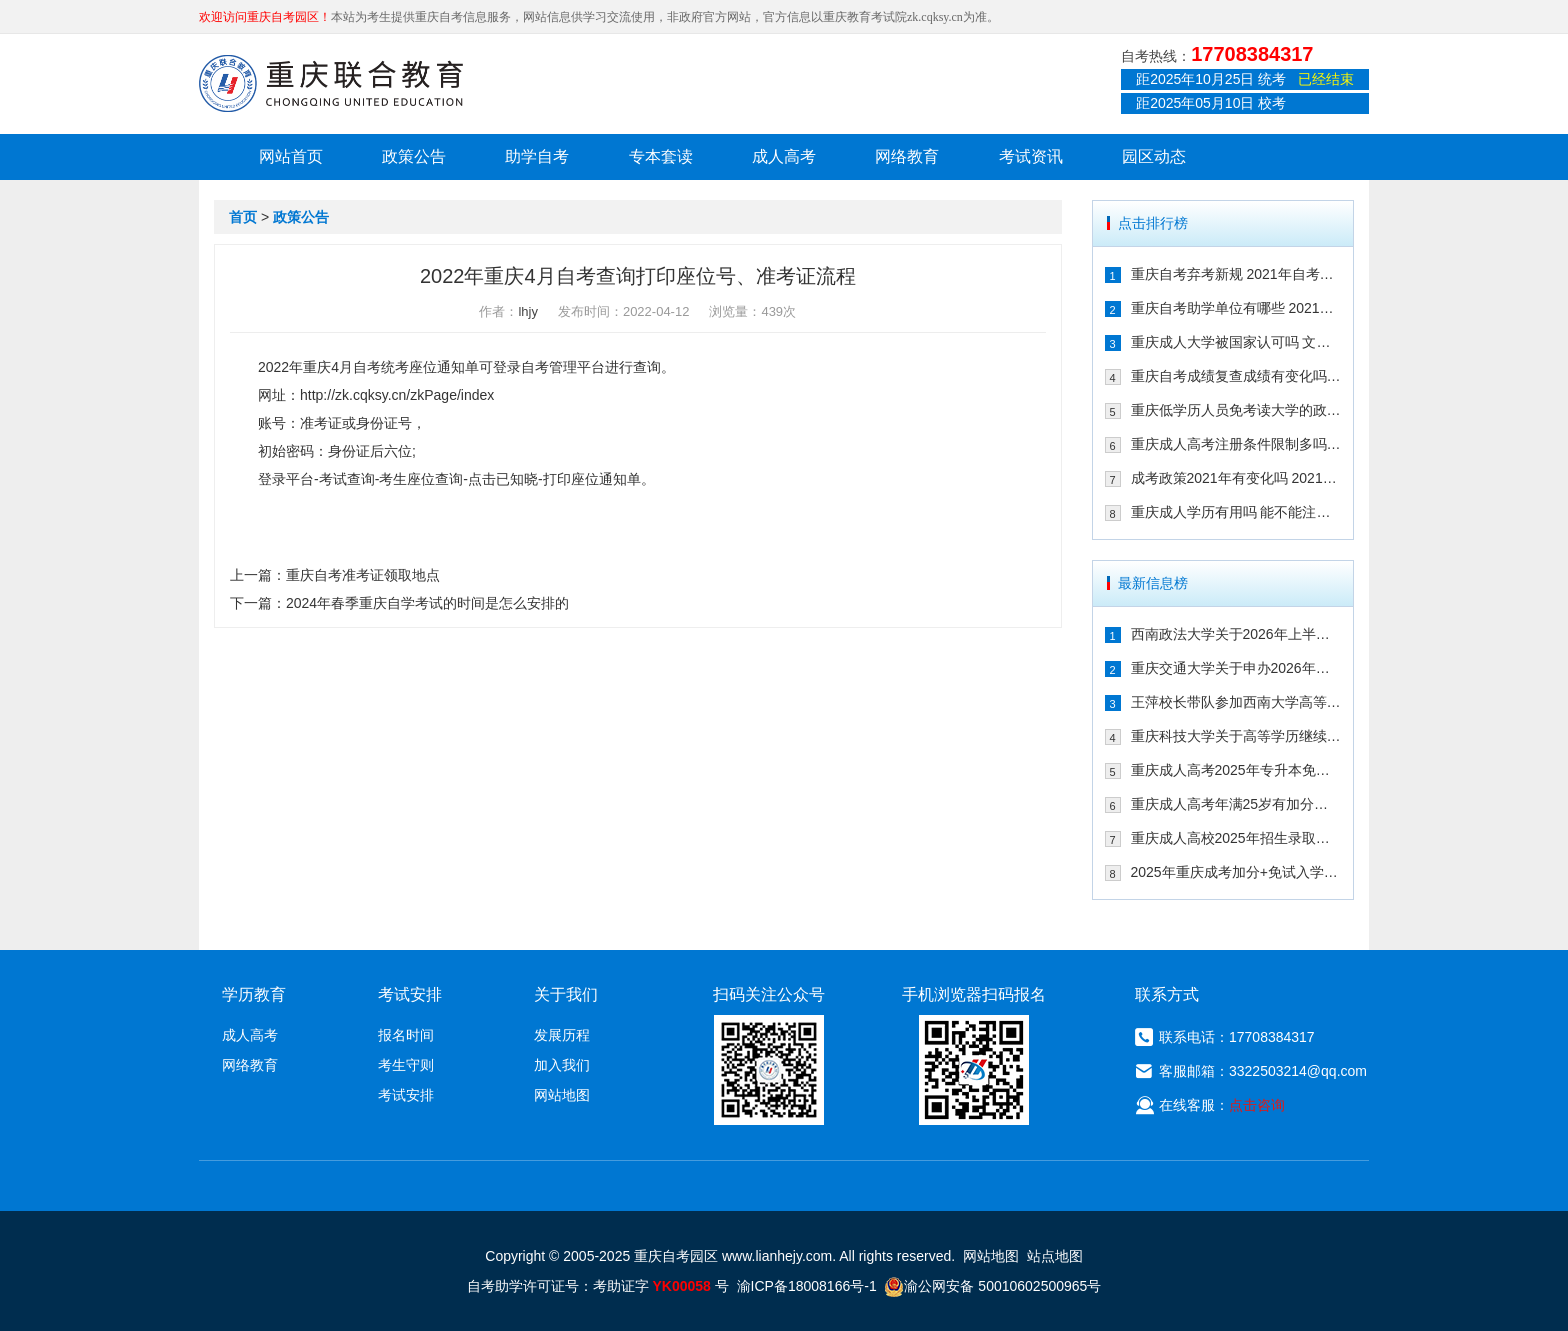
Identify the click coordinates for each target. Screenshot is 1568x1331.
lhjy (528, 311)
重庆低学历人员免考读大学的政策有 (1236, 410)
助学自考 (537, 156)
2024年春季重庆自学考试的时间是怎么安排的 (427, 603)
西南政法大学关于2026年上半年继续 (1236, 634)
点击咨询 (1257, 1105)
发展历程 (562, 1035)
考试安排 (406, 1095)
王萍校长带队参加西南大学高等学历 (1236, 702)
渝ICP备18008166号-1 (807, 1286)
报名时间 (406, 1035)
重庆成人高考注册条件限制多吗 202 (1236, 444)
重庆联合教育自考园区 (331, 83)
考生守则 (406, 1065)
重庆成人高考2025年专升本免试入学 (1236, 770)
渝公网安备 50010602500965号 (992, 1286)
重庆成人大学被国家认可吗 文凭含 (1236, 342)
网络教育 (907, 156)
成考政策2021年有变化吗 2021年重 (1236, 478)
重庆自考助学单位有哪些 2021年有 (1236, 308)
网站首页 (291, 156)
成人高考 (784, 156)
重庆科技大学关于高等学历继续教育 (1236, 736)
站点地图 (1055, 1256)
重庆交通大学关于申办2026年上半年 (1236, 668)
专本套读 (661, 156)
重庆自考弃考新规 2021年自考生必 (1236, 274)
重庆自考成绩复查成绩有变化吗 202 (1236, 376)
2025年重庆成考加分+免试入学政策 (1236, 872)
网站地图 (562, 1095)
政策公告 (414, 156)
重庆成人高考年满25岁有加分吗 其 (1236, 804)
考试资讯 (1031, 156)
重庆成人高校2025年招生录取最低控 (1236, 838)
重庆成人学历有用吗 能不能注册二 (1236, 512)
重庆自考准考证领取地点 (363, 575)
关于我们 (566, 994)
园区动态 (1154, 156)
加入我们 (562, 1065)
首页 (243, 217)
